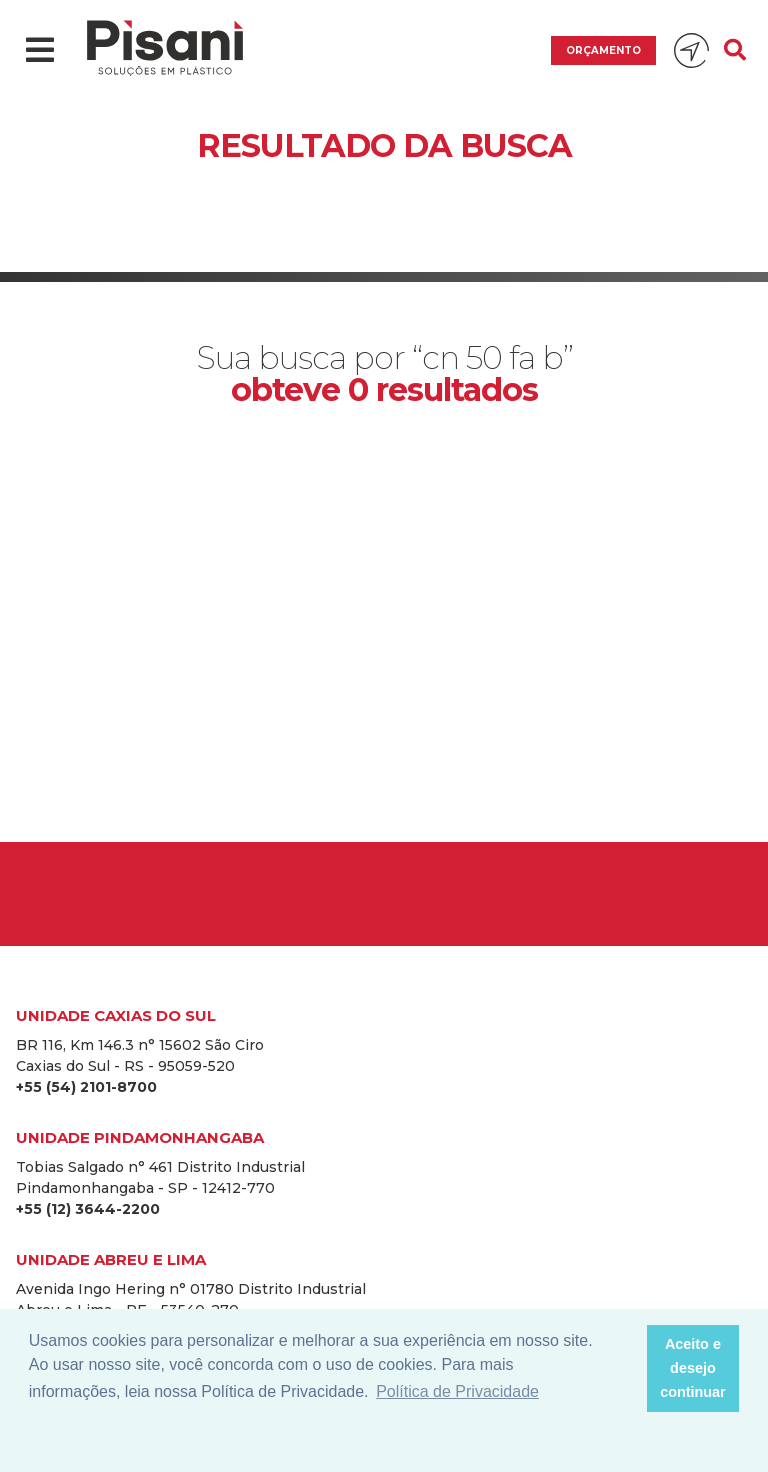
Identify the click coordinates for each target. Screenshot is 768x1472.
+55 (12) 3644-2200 (88, 1209)
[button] (625, 1369)
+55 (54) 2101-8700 (86, 1087)
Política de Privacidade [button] (457, 1391)
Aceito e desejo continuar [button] (693, 1368)
